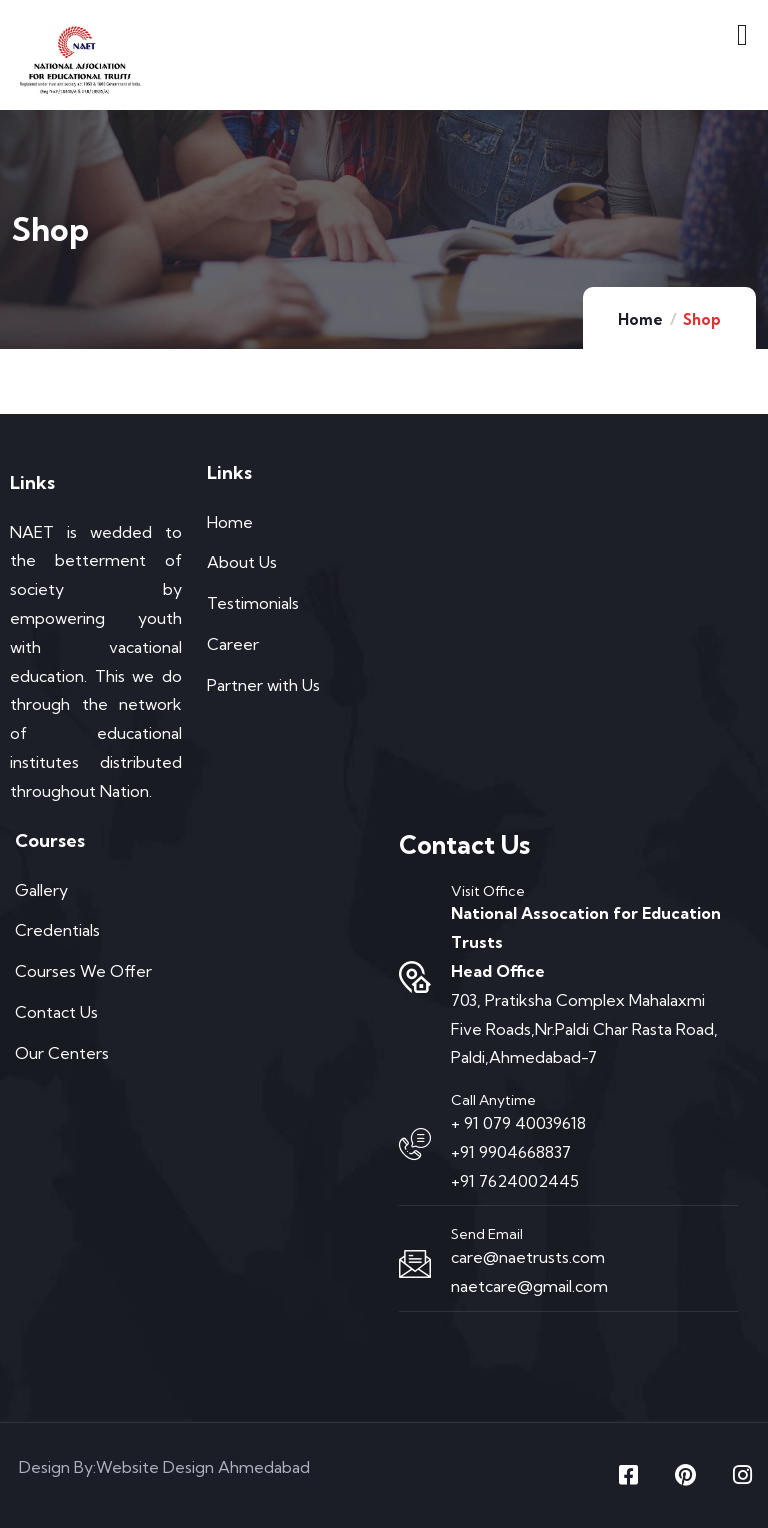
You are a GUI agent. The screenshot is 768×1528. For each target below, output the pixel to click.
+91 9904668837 (511, 1152)
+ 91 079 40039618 (518, 1123)
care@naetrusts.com (528, 1257)
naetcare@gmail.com (529, 1286)
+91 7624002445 (515, 1181)
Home (640, 319)
